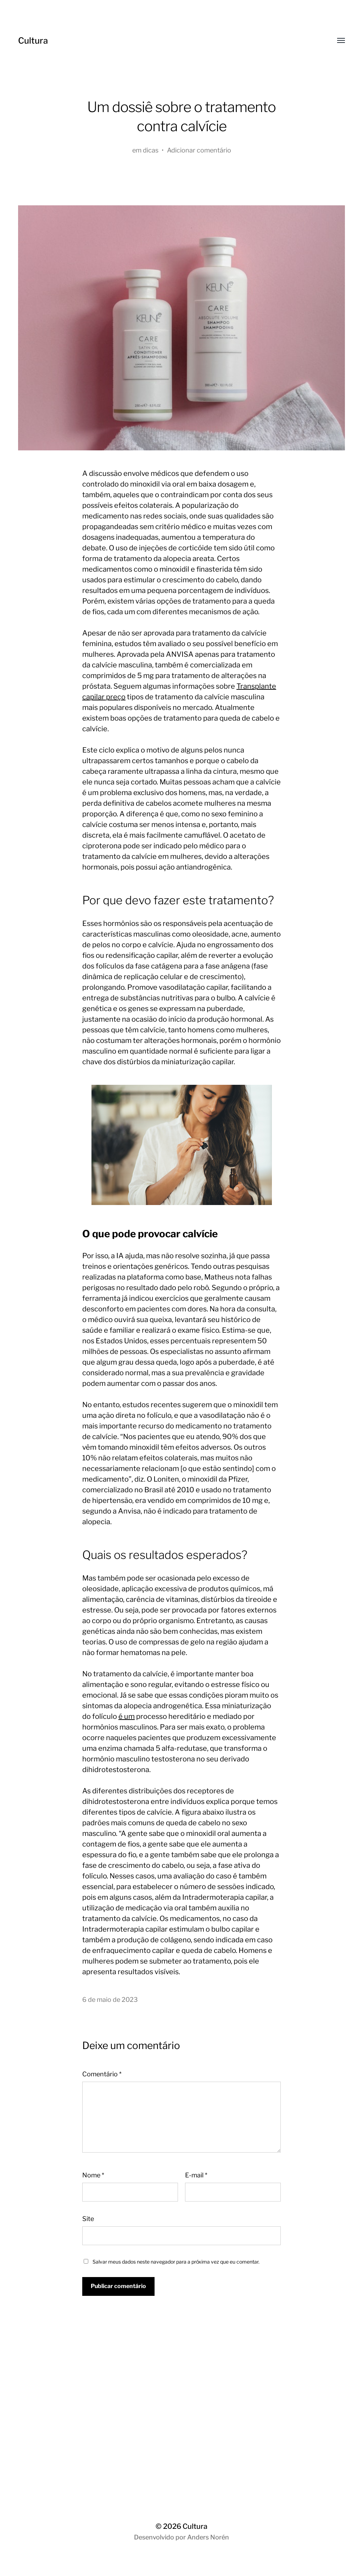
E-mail (196, 2175)
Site (88, 2218)
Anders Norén (208, 2537)
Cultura (33, 40)
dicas (150, 150)
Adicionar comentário (199, 150)
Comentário (102, 2074)
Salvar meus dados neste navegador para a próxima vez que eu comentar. (176, 2262)
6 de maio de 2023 (110, 1999)
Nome (93, 2175)
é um (126, 1716)
